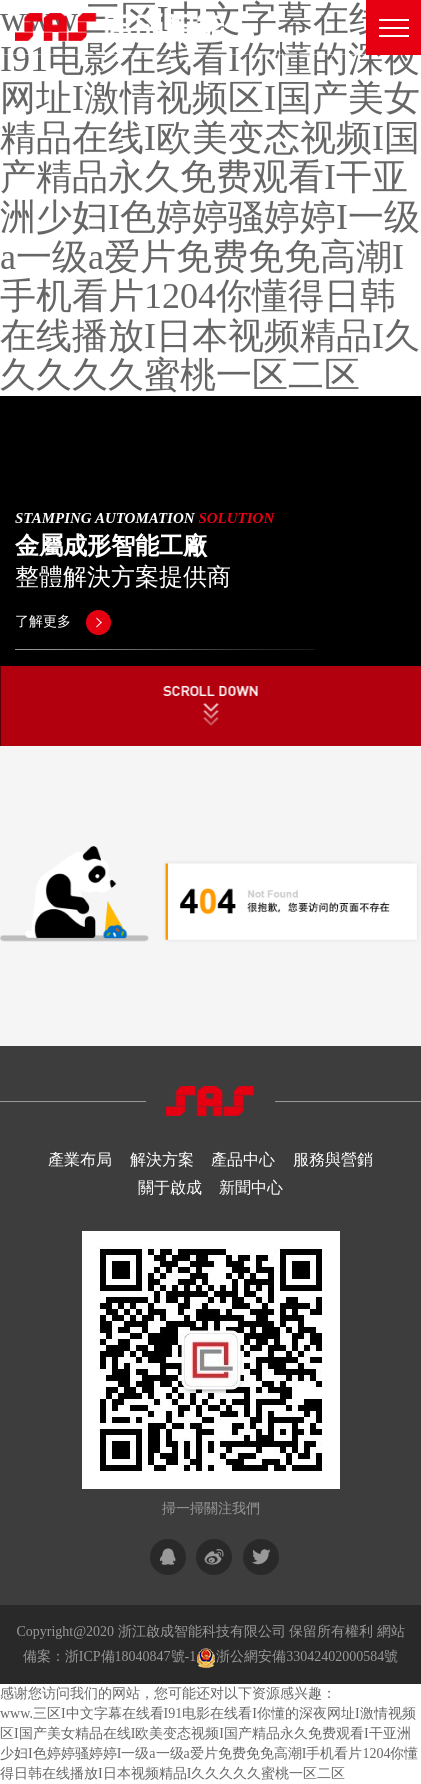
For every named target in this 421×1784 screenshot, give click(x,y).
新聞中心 (251, 1187)
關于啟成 (170, 1187)
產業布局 (80, 1159)
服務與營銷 (333, 1159)
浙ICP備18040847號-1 (130, 1656)
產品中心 (243, 1159)
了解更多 (63, 621)
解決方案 (162, 1159)
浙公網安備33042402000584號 (307, 1656)
